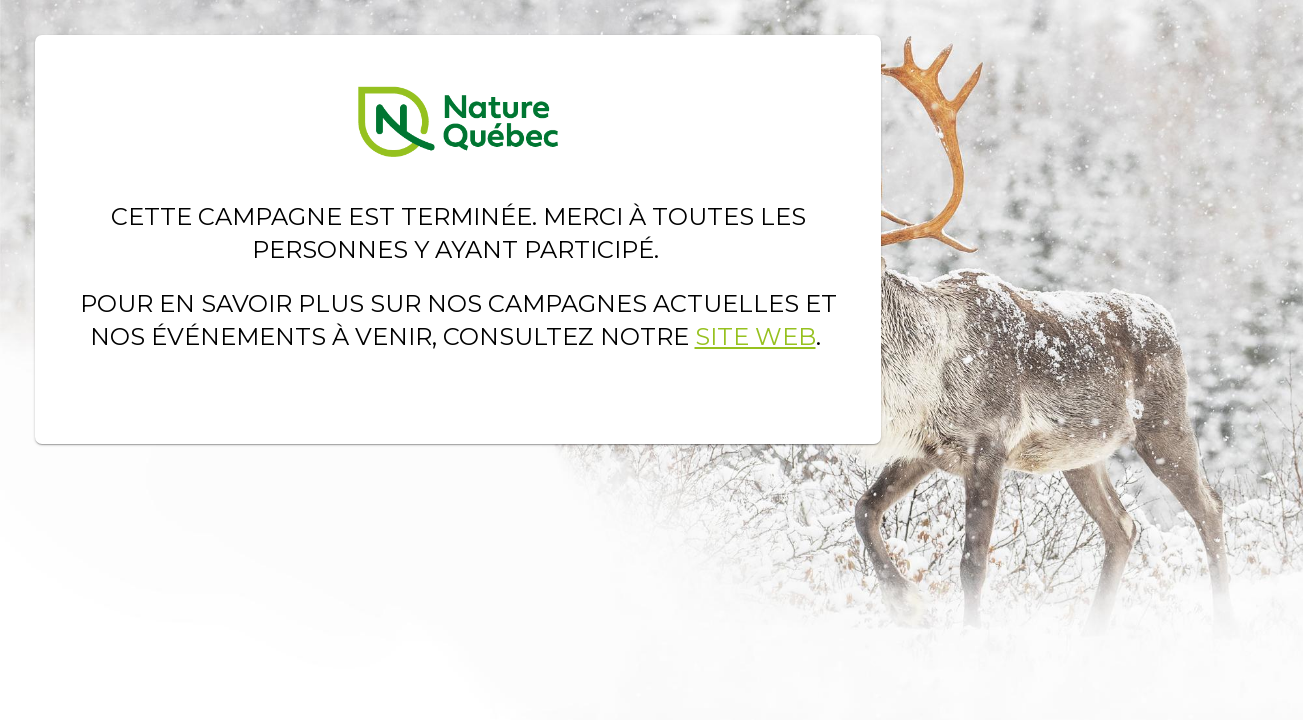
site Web (755, 336)
